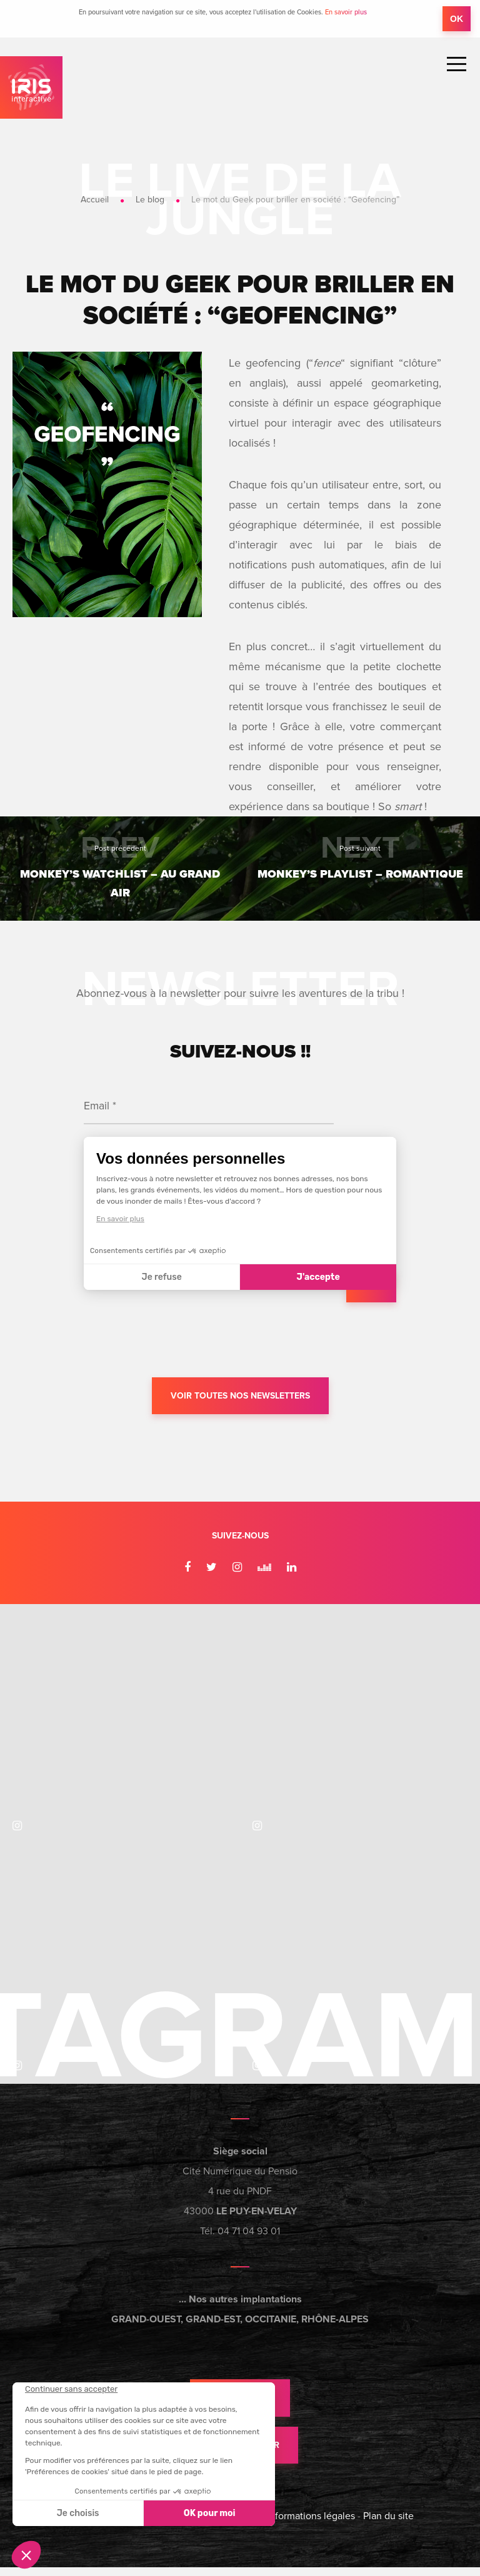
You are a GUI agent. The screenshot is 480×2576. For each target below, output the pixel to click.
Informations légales (311, 2525)
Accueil (95, 199)
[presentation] (179, 1339)
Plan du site (388, 2525)
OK (456, 19)
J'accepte (318, 1276)
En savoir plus (346, 12)
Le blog (150, 199)
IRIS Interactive (31, 87)
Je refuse (162, 1276)
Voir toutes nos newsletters (240, 1396)
